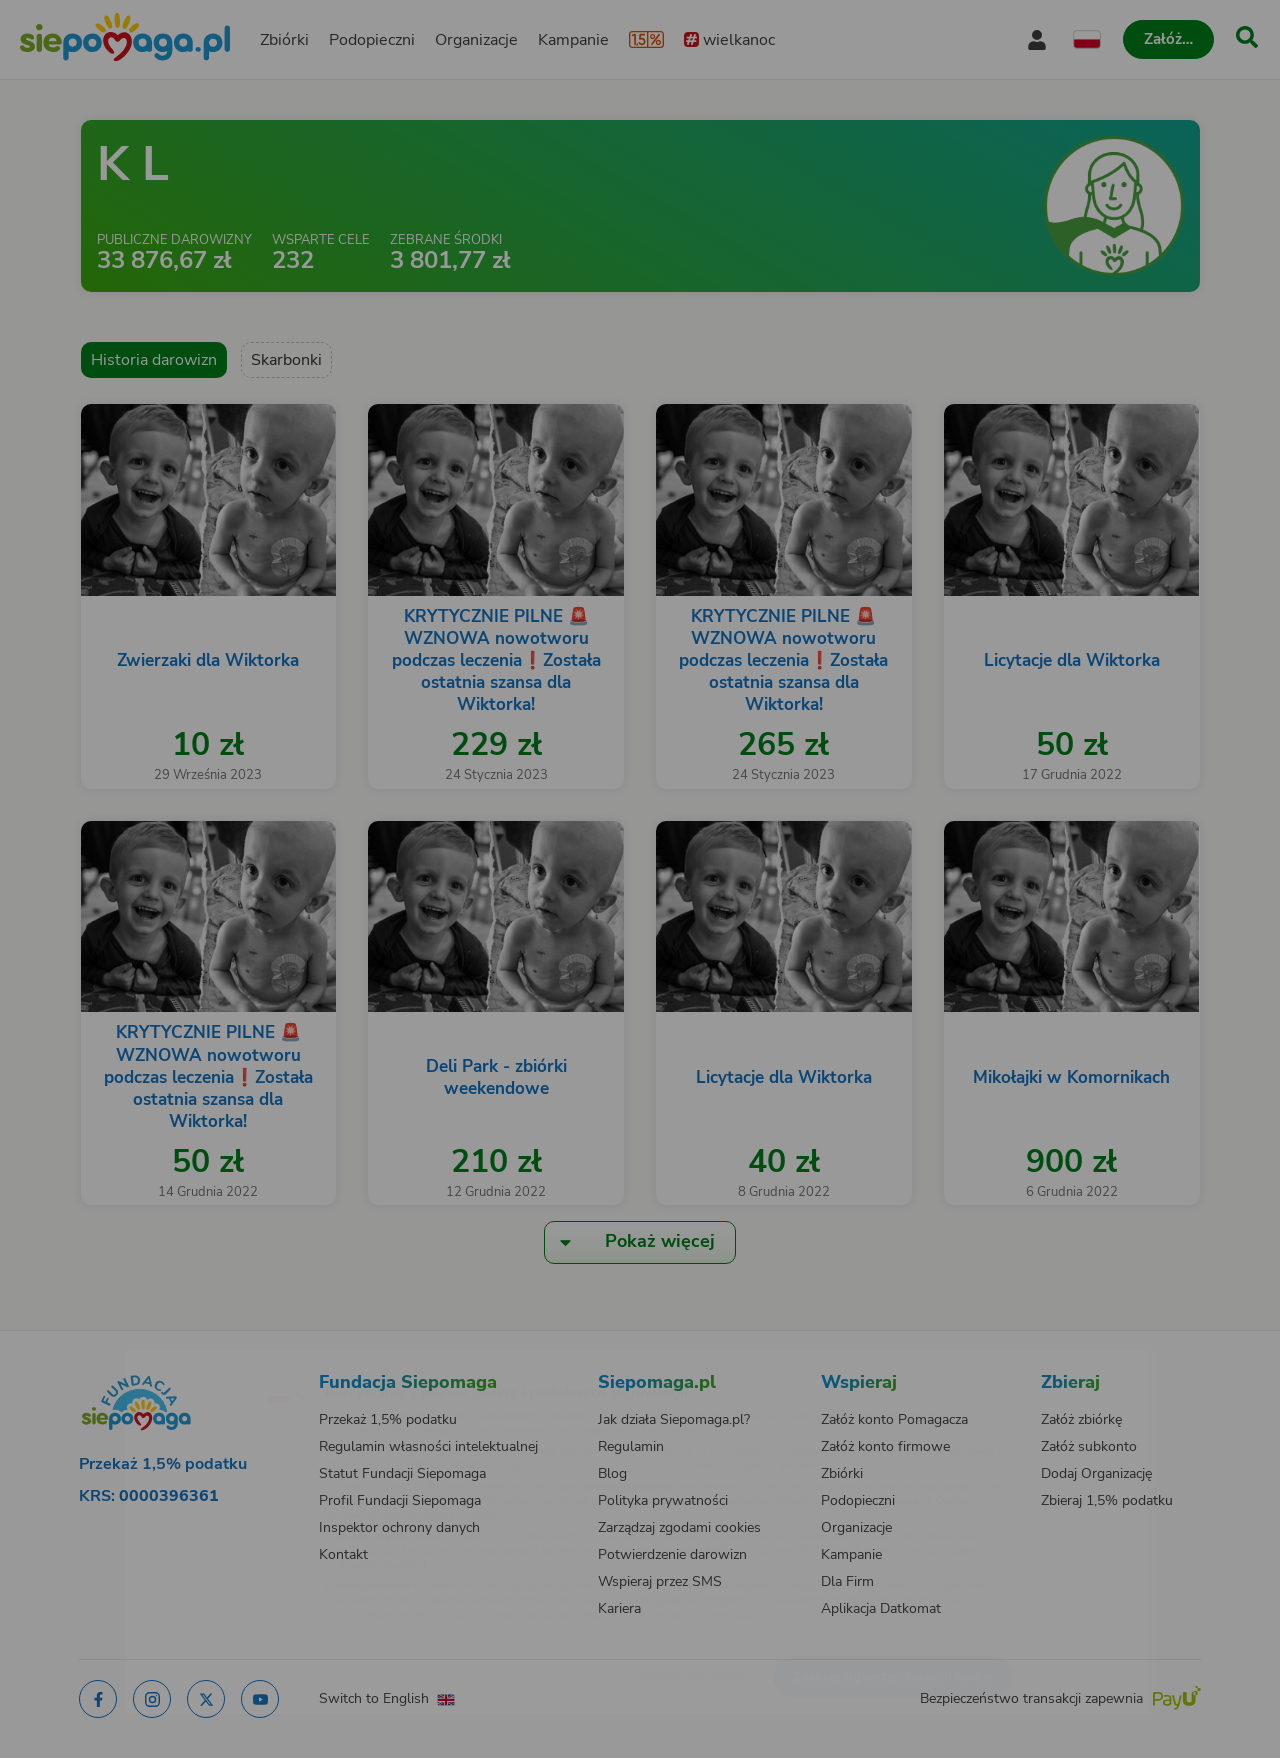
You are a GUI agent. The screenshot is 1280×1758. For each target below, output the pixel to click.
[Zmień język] (201, 1363)
